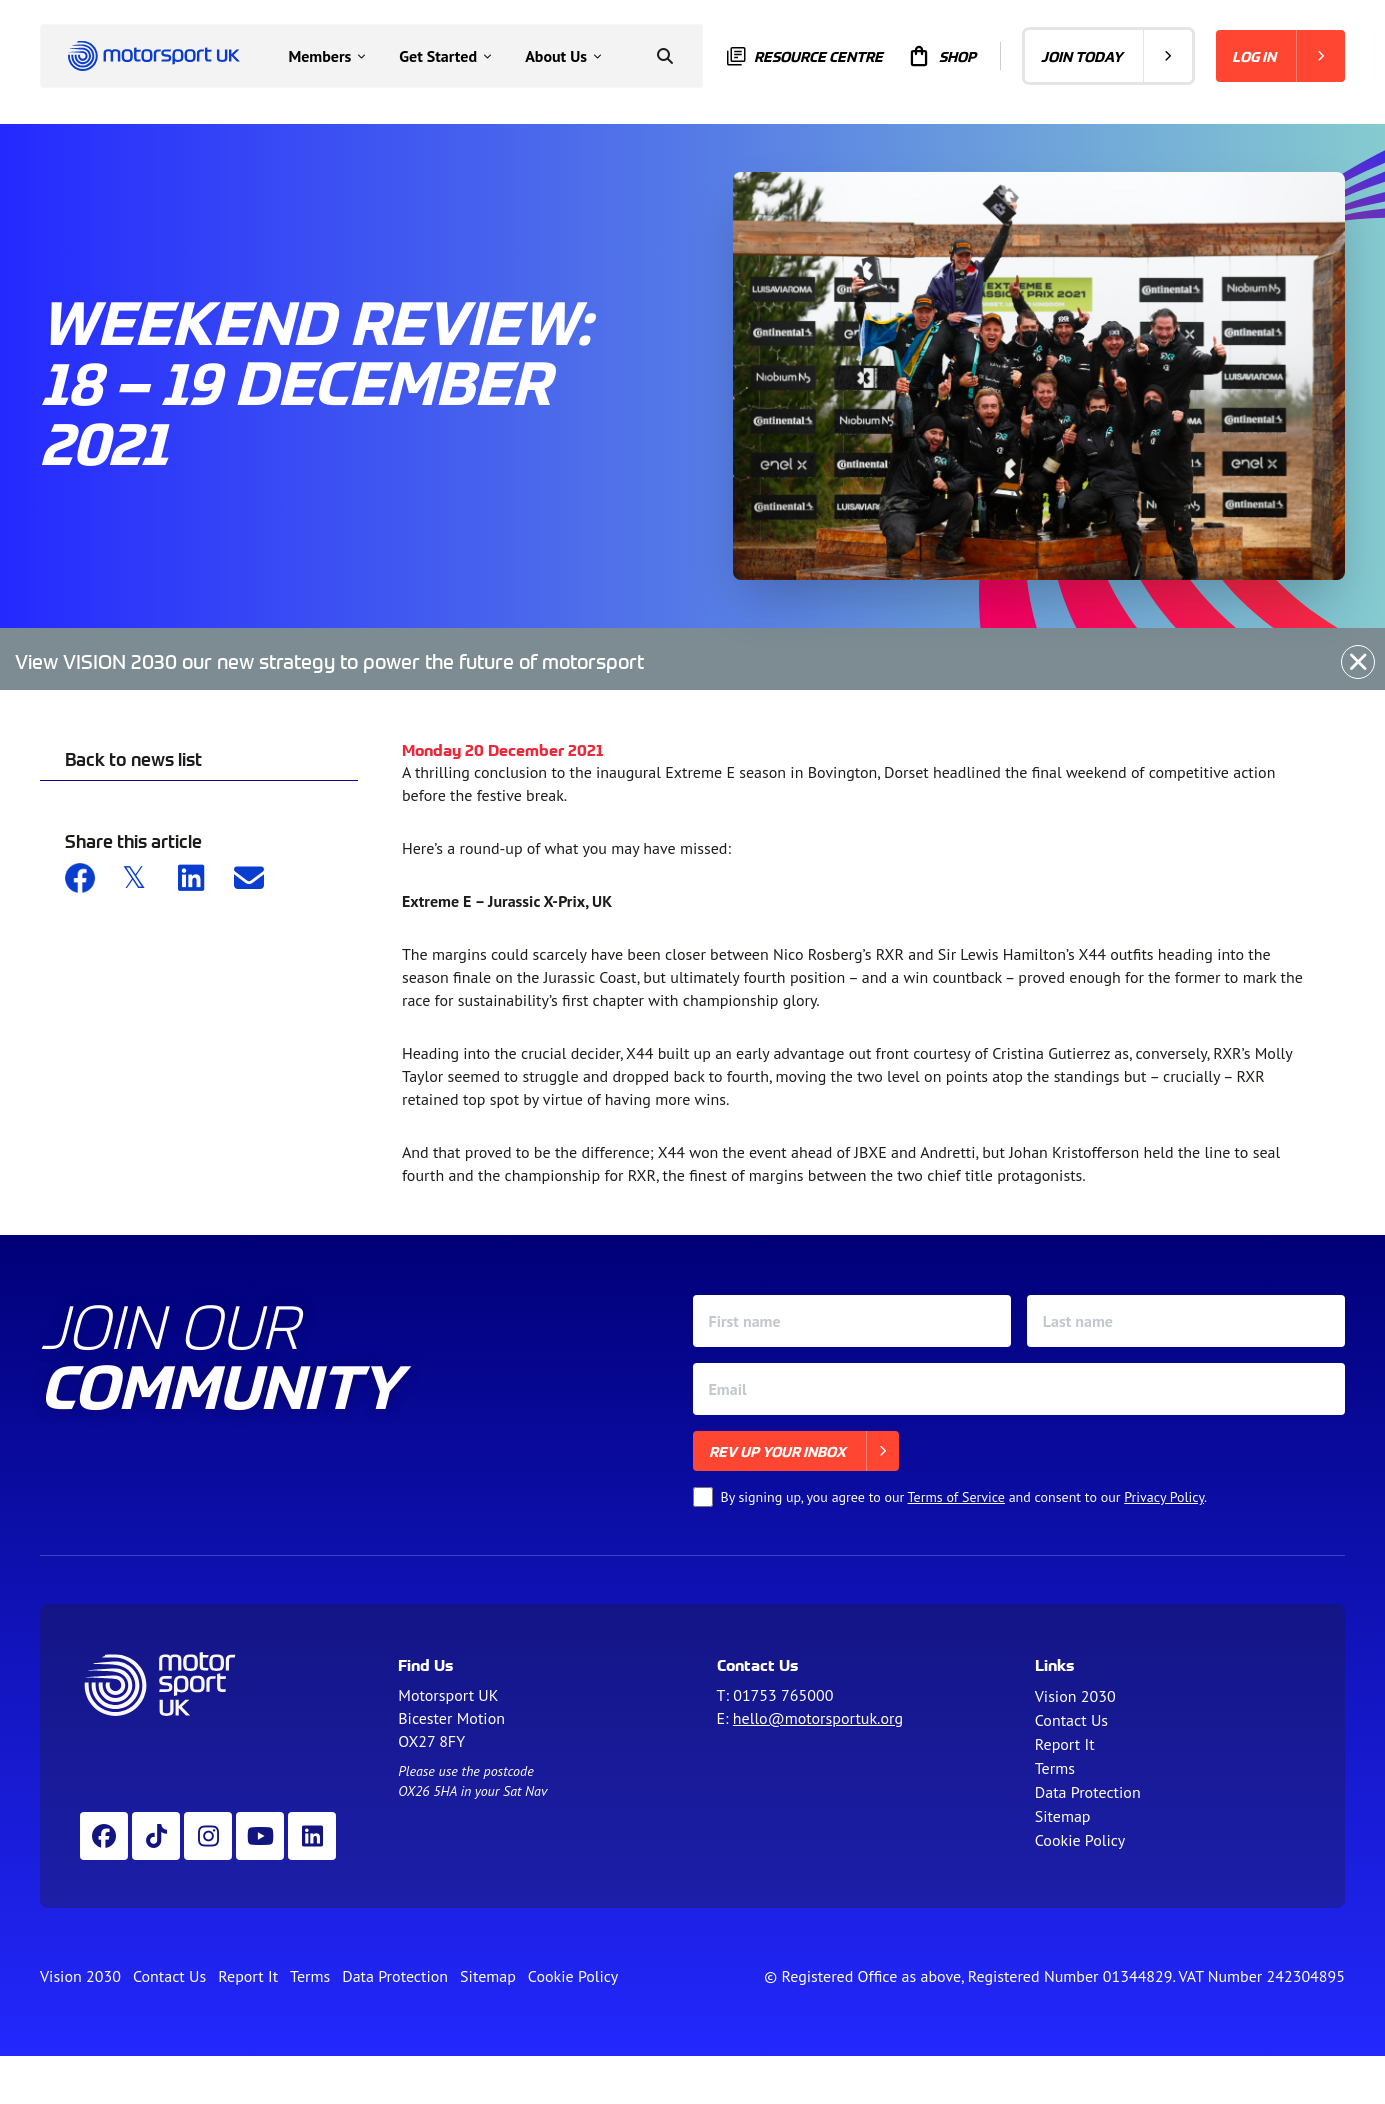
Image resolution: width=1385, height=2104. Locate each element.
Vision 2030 (1075, 1696)
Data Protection (1088, 1792)
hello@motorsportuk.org (818, 1718)
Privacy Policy (1164, 1497)
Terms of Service (956, 1497)
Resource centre (805, 56)
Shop (941, 56)
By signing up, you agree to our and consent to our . (964, 1497)
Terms (1055, 1768)
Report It (1065, 1744)
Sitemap (1063, 1816)
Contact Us (1071, 1720)
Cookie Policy (1080, 1840)
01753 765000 (783, 1695)
